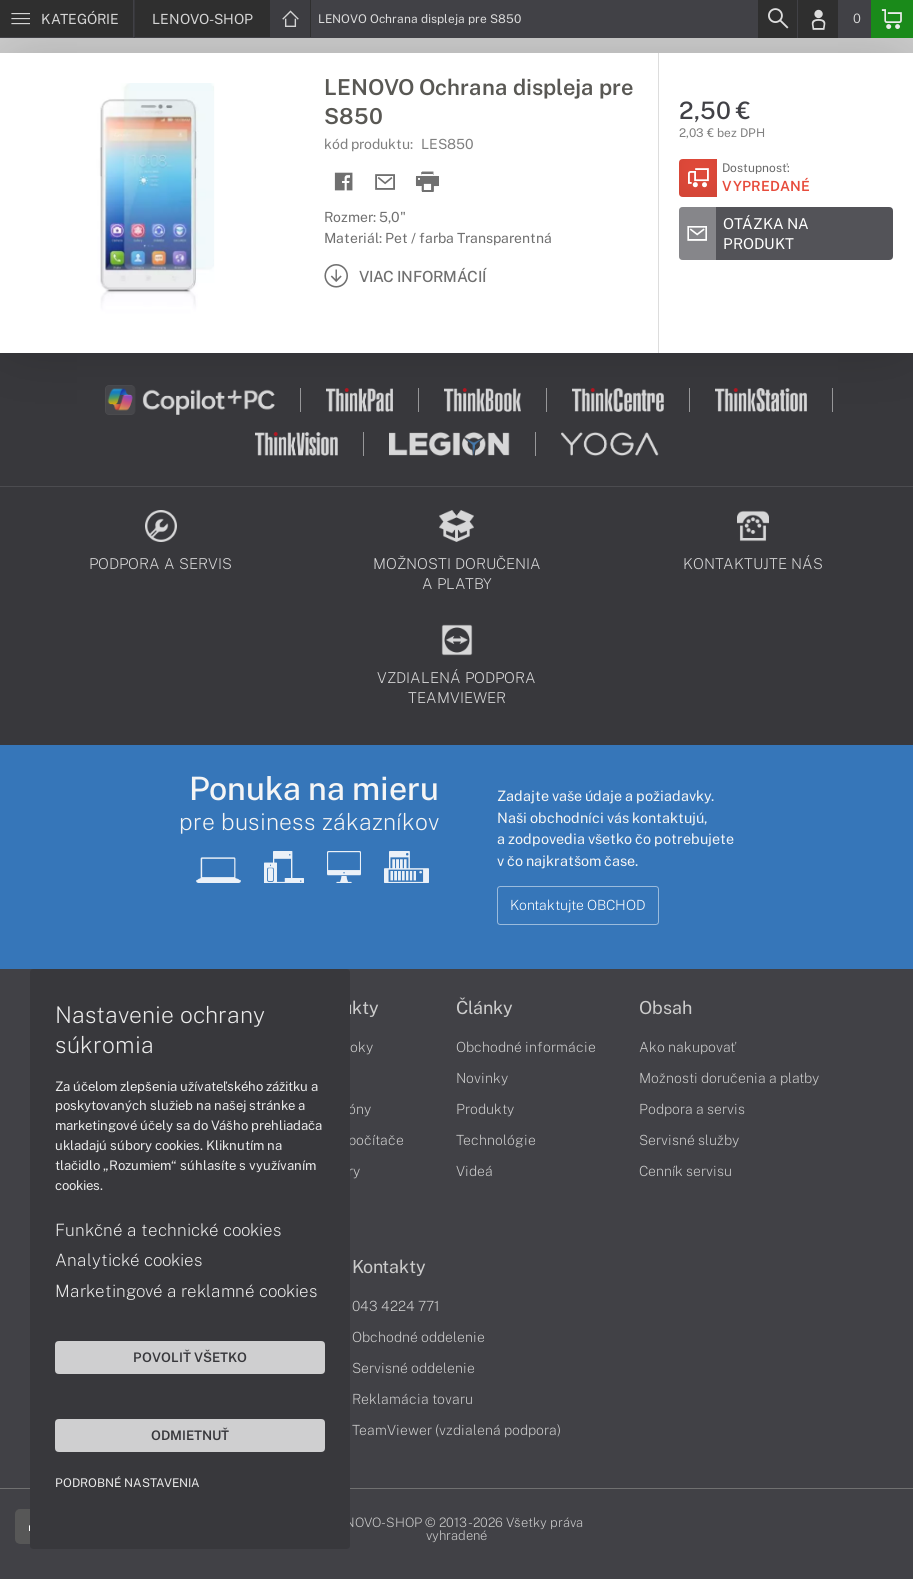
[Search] (777, 19)
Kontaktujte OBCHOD (578, 905)
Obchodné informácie (526, 1047)
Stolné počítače (353, 1140)
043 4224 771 (396, 1306)
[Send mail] (385, 182)
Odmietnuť (190, 1435)
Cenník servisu (685, 1171)
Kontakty (389, 1267)
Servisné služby (689, 1140)
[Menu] (66, 19)
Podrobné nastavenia (127, 1483)
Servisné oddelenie (413, 1368)
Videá (474, 1171)
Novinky (482, 1078)
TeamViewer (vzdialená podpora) (456, 1430)
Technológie (496, 1140)
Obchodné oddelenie (418, 1337)
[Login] (818, 19)
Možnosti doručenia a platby (729, 1078)
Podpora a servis (692, 1109)
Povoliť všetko (190, 1357)
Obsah (665, 1008)
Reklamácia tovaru (412, 1399)
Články (484, 1008)
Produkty (485, 1109)
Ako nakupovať (687, 1047)
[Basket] (892, 19)
